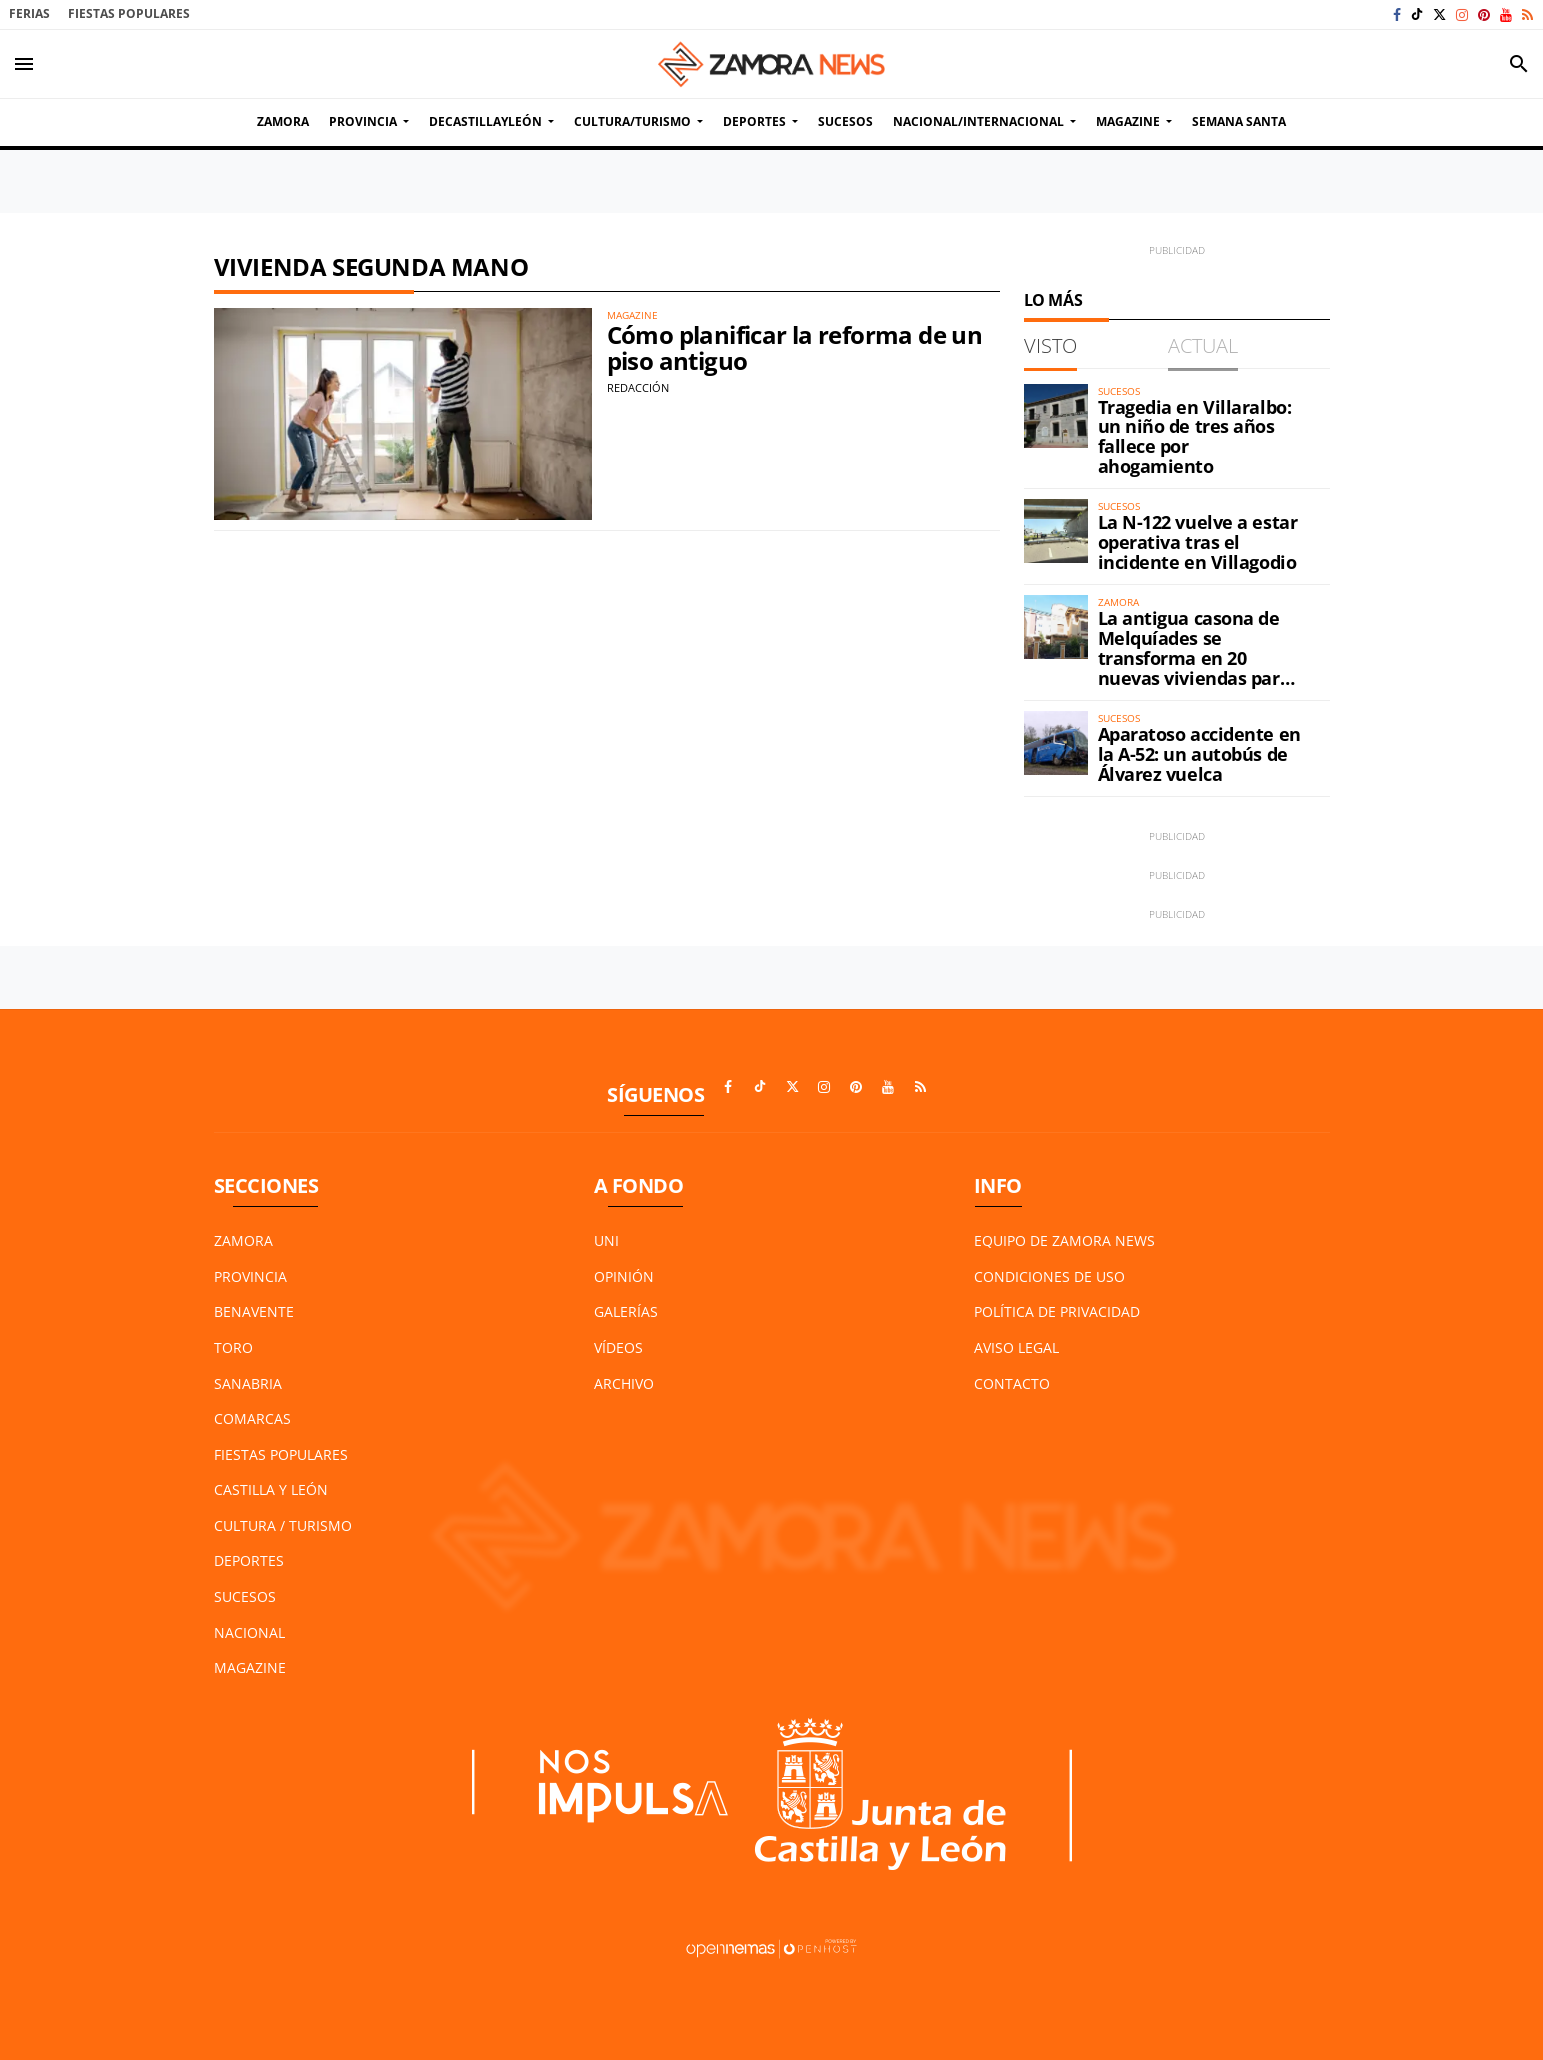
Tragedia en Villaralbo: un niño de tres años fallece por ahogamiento (1195, 436)
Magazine (250, 1667)
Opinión (624, 1276)
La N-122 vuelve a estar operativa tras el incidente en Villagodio (1198, 542)
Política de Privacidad (1057, 1311)
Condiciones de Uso (1049, 1276)
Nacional (249, 1632)
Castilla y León (271, 1489)
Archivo (624, 1383)
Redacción (638, 387)
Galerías (626, 1311)
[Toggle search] (1519, 64)
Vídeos (618, 1347)
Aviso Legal (1016, 1347)
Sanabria (248, 1383)
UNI (606, 1240)
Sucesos (245, 1596)
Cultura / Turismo (283, 1525)
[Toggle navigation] (24, 64)
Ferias (29, 13)
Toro (233, 1347)
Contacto (1012, 1383)
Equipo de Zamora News (1064, 1240)
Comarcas (252, 1418)
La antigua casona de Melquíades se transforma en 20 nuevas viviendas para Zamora (1194, 657)
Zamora (243, 1240)
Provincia (250, 1276)
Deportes (249, 1560)
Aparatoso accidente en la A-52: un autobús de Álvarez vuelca (1199, 754)
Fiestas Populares (129, 13)
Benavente (254, 1311)
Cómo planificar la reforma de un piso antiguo (795, 347)
